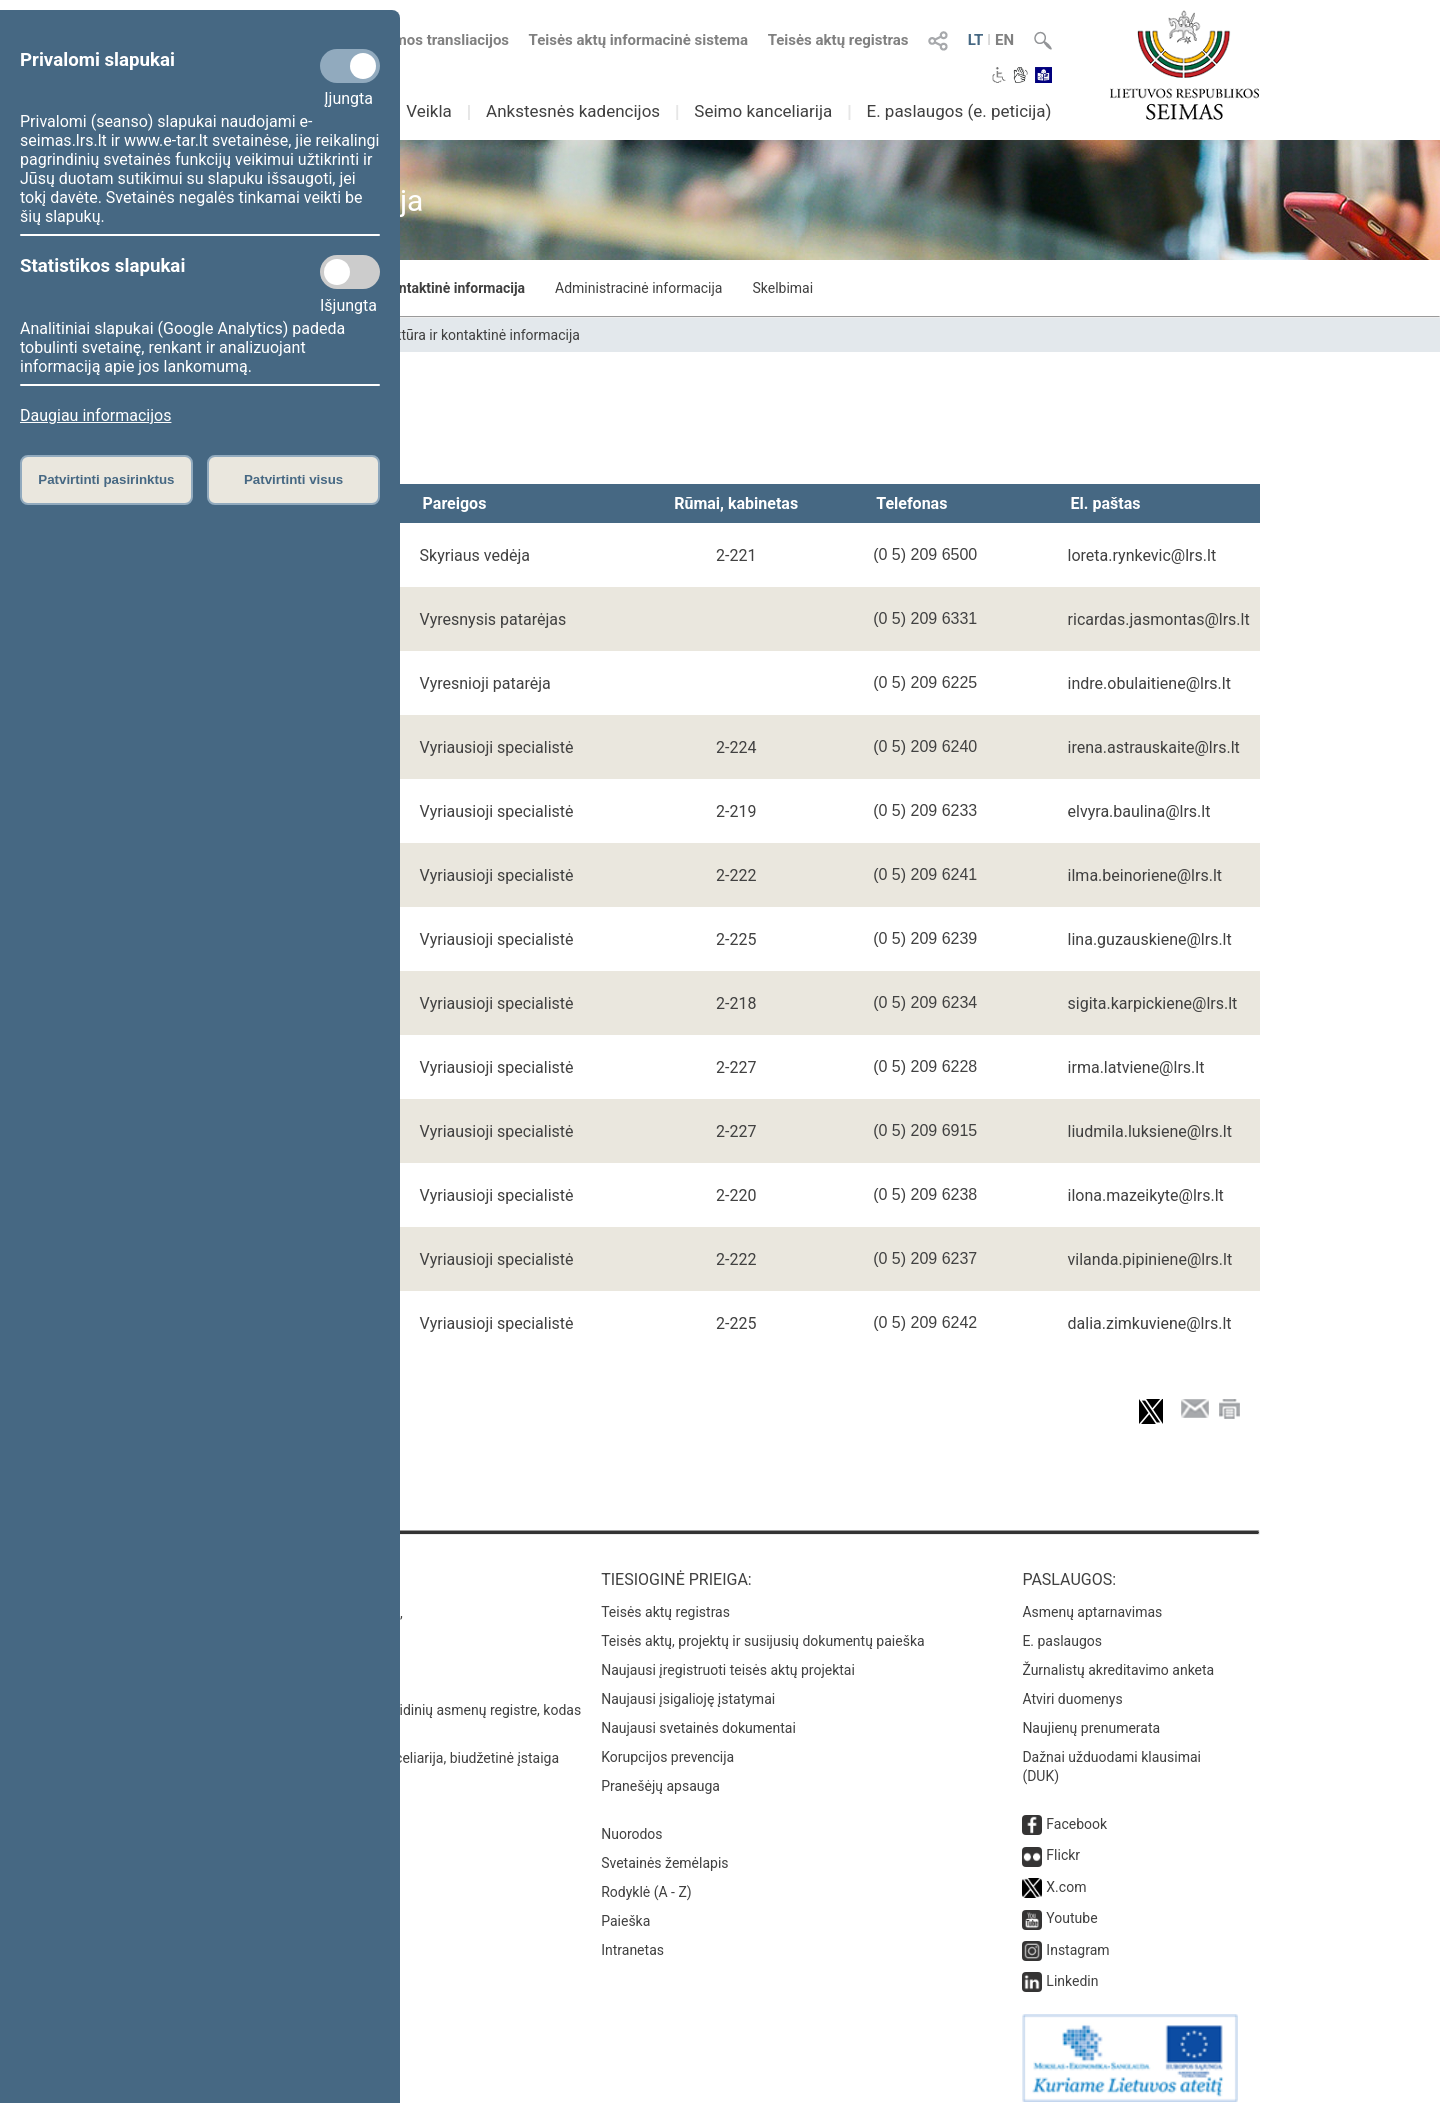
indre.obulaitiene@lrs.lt (1149, 683)
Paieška (625, 1907)
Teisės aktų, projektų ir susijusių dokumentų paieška (762, 1627)
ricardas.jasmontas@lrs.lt (1159, 619)
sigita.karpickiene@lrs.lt (1153, 1003)
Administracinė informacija (638, 288)
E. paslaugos (1062, 1627)
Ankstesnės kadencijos (573, 111)
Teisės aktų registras (838, 40)
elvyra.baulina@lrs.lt (1139, 811)
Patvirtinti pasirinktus (106, 479)
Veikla (429, 111)
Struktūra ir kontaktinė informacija (417, 288)
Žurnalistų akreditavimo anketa (1118, 1656)
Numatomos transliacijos (413, 40)
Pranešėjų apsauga (660, 1772)
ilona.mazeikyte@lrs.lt (1146, 1195)
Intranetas (632, 1936)
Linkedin (1072, 1967)
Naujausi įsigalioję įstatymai (688, 1685)
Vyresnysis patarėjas (493, 619)
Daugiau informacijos (95, 415)
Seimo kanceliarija (763, 111)
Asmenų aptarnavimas (1092, 1598)
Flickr (1063, 1841)
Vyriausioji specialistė (497, 747)
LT (976, 40)
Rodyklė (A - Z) (646, 1878)
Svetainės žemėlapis (664, 1849)
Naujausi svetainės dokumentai (698, 1714)
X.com (1066, 1873)
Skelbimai (782, 288)
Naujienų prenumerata (1091, 1714)
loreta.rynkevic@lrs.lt (1142, 555)
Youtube (1071, 1904)
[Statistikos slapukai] (350, 272)
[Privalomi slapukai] (350, 66)
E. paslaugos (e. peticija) (958, 111)
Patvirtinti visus (293, 479)
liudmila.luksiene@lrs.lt (1150, 1131)
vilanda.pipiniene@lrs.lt (1150, 1259)
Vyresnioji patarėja (485, 683)
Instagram (1077, 1936)
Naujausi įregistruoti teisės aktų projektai (728, 1656)
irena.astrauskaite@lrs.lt (1154, 747)
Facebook (1076, 1810)
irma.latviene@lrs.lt (1136, 1067)
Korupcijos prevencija (667, 1743)
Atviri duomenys (1072, 1685)
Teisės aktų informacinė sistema (639, 40)
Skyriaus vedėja (475, 555)
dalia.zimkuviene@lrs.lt (1150, 1323)
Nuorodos (631, 1820)
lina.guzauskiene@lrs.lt (1150, 939)
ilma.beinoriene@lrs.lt (1145, 875)
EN (1004, 40)
